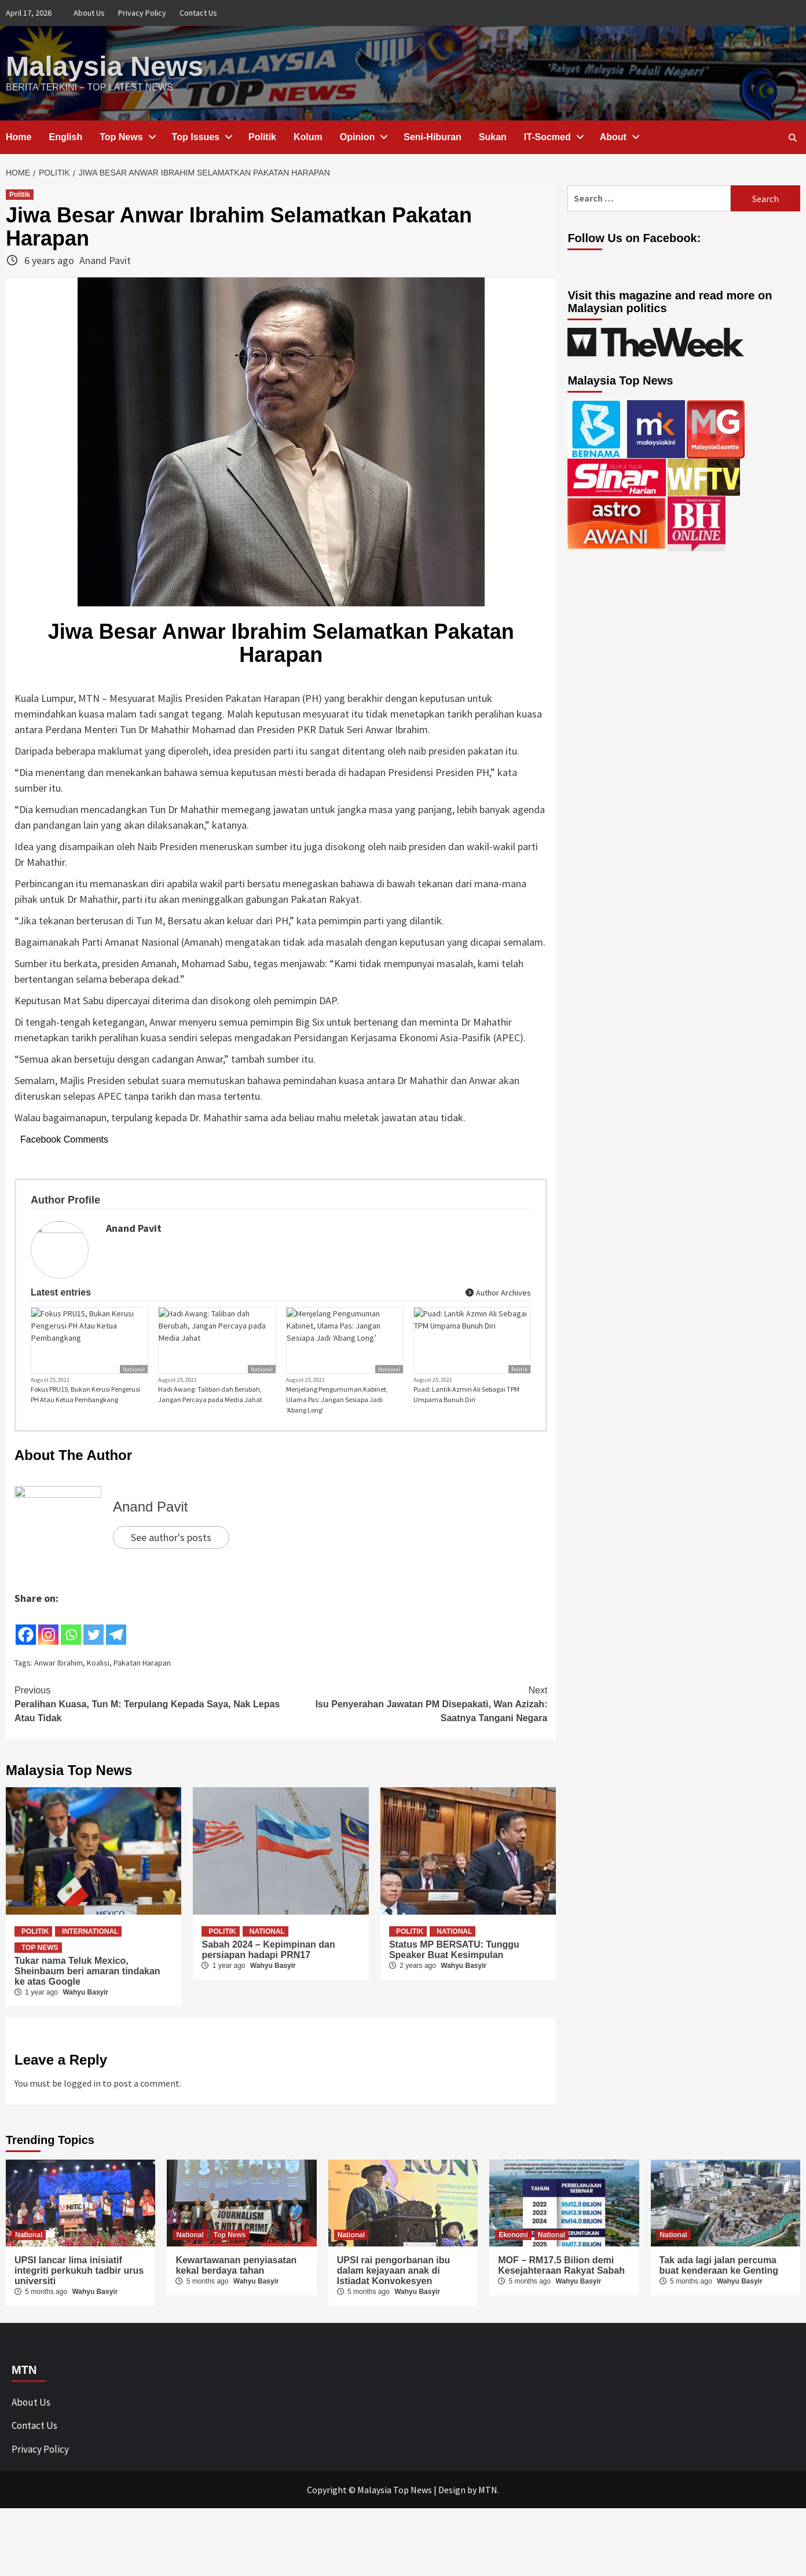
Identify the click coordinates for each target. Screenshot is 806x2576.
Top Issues (201, 136)
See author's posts (171, 1558)
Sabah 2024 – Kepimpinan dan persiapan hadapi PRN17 (268, 1970)
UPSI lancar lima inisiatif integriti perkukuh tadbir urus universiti (79, 2291)
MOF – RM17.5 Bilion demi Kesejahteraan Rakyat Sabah (561, 2286)
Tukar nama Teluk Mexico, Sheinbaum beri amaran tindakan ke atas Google (87, 1991)
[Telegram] (116, 1647)
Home (18, 136)
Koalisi (98, 1683)
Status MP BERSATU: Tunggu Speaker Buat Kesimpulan (454, 1970)
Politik (262, 136)
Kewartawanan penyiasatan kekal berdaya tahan (235, 2286)
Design (452, 2510)
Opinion (363, 136)
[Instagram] (48, 1647)
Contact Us (198, 13)
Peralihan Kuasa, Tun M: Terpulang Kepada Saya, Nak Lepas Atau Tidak (147, 1724)
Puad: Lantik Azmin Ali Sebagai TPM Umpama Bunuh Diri (466, 1415)
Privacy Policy (142, 13)
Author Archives (498, 1292)
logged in (82, 2104)
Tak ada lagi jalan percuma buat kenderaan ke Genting (719, 2286)
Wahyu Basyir (85, 2012)
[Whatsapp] (71, 1647)
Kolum (308, 136)
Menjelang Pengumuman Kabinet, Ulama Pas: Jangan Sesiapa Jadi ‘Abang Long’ (337, 1420)
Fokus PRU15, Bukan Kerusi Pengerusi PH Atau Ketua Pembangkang (85, 1415)
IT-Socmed (553, 136)
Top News (127, 136)
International (90, 1952)
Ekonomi (513, 2256)
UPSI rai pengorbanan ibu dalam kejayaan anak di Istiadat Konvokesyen (393, 2291)
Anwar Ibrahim (58, 1683)
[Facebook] (26, 1647)
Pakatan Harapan (142, 1683)
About (619, 136)
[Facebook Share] (129, 1645)
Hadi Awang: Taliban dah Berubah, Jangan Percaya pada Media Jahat (210, 1415)
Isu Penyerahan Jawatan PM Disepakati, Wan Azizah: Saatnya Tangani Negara (414, 1724)
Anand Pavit (105, 259)
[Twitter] (93, 1647)
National (134, 1390)
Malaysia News (104, 65)
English (65, 136)
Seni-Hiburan (432, 136)
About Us (89, 13)
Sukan (493, 136)
